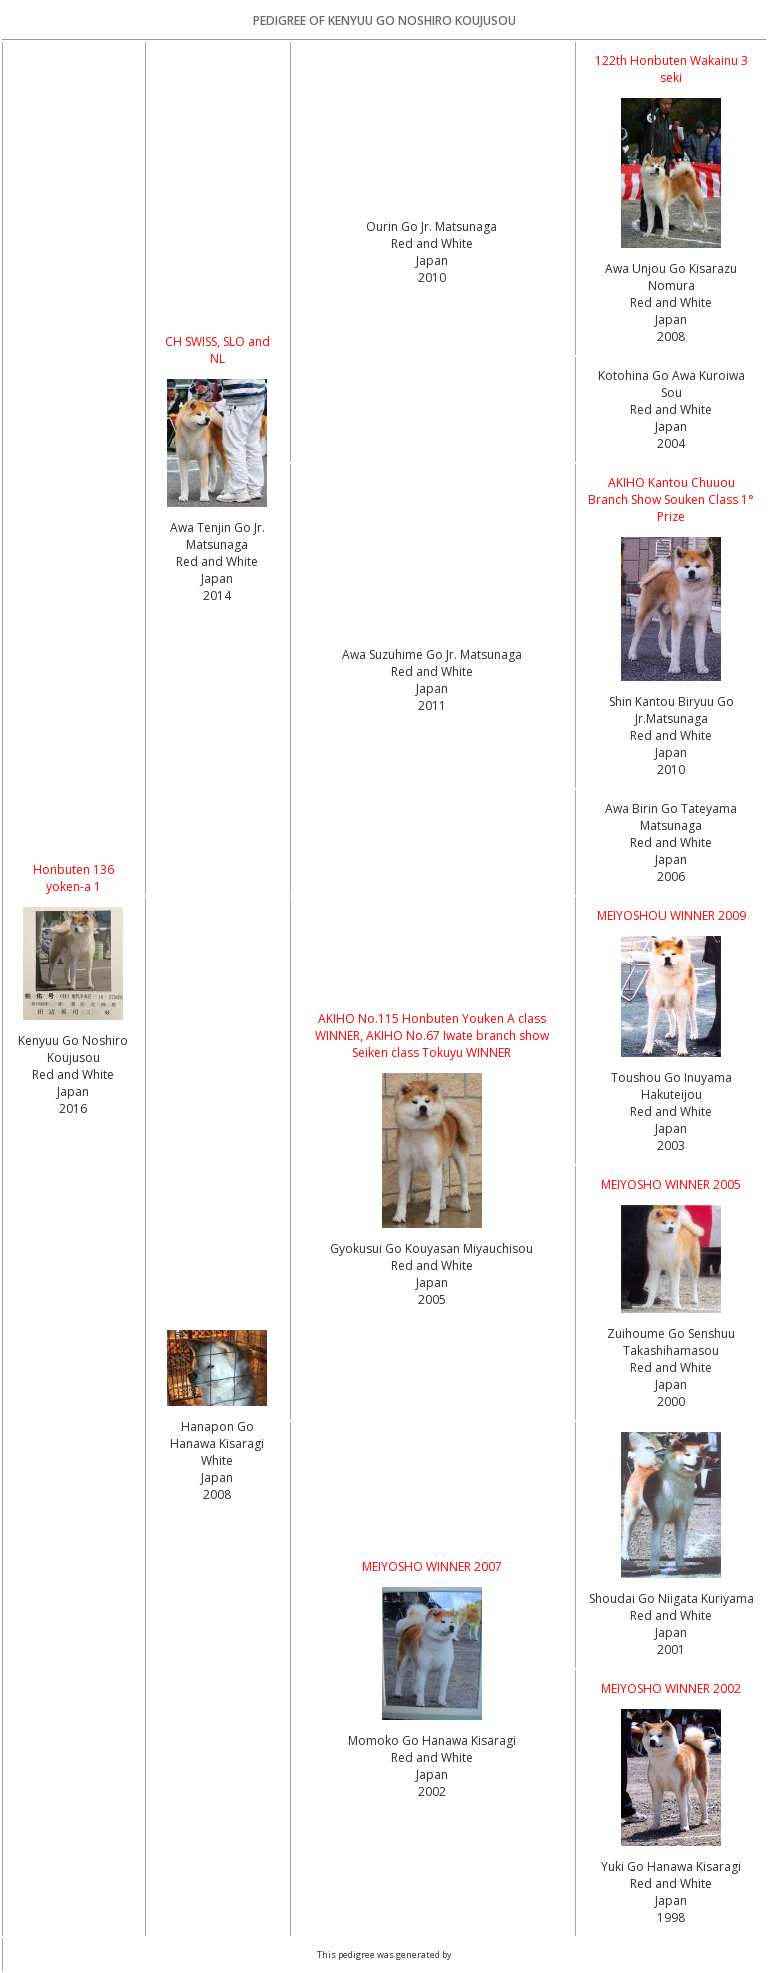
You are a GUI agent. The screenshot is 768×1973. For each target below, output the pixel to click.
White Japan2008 (217, 1477)
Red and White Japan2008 (671, 319)
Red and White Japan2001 (671, 1632)
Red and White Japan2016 (73, 1091)
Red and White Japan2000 (671, 1384)
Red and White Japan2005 (432, 1282)
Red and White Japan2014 (217, 578)
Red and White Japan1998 (671, 1900)
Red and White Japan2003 (671, 1128)
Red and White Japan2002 (432, 1774)
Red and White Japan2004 (671, 426)
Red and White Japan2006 (671, 859)
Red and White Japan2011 (432, 688)
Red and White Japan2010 (432, 260)
